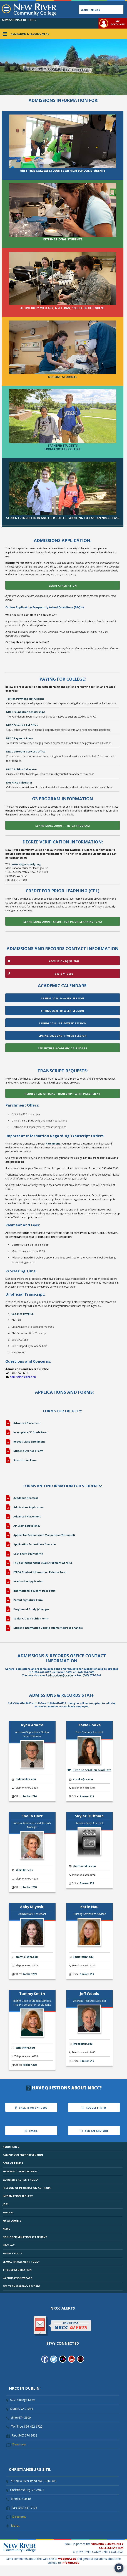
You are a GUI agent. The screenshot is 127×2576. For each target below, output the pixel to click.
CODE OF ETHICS (13, 2163)
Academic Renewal (25, 1498)
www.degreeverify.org (26, 864)
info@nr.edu (70, 2563)
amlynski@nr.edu (27, 1957)
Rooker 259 (30, 1974)
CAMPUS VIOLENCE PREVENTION (23, 2155)
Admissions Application (28, 1507)
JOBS (6, 2204)
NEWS (6, 2229)
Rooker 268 (30, 2064)
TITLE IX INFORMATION (17, 2270)
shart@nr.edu (24, 1870)
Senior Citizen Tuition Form (30, 1618)
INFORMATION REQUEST (18, 2196)
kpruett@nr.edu (83, 1957)
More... (15, 2525)
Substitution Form (25, 1460)
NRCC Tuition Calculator (21, 769)
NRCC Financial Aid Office (22, 725)
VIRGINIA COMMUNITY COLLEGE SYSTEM (107, 2546)
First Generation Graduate (89, 1770)
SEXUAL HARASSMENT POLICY (21, 2261)
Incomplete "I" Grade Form (30, 1432)
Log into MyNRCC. (23, 1314)
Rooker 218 (87, 2061)
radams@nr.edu (26, 1779)
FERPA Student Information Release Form (39, 1572)
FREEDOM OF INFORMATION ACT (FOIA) (27, 2188)
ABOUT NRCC (11, 2146)
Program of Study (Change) (31, 1609)
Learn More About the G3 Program (62, 825)
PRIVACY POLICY (13, 2253)
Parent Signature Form (28, 1600)
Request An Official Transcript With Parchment (63, 1093)
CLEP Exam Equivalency (28, 1553)
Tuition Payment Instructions (25, 698)
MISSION (8, 2212)
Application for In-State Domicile (34, 1544)
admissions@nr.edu (23, 1377)
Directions (19, 2444)
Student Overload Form (28, 1451)
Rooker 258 (30, 1887)
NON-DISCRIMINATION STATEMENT (25, 2237)
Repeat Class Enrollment (29, 1441)
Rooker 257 (87, 1883)
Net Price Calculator (19, 782)
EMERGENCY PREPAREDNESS (20, 2171)
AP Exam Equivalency (26, 1525)
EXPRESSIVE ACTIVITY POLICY (21, 2179)
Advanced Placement (27, 1423)
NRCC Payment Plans (19, 738)
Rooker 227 (87, 1796)
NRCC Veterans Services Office (25, 751)
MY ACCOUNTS (12, 2220)
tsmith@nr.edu (25, 2047)
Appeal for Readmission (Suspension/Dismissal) (44, 1535)
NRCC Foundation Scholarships (25, 712)
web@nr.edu (67, 2559)
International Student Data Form (34, 1590)
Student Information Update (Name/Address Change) (48, 1627)
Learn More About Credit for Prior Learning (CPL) (62, 921)
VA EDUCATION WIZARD (17, 2278)
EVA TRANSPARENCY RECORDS (21, 2286)
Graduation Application (28, 1581)
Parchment (53, 1143)
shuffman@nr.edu (84, 1866)
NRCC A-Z (9, 2245)
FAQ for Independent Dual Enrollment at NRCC (43, 1563)
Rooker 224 (30, 1796)
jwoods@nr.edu (83, 2043)
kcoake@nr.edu (83, 1779)
